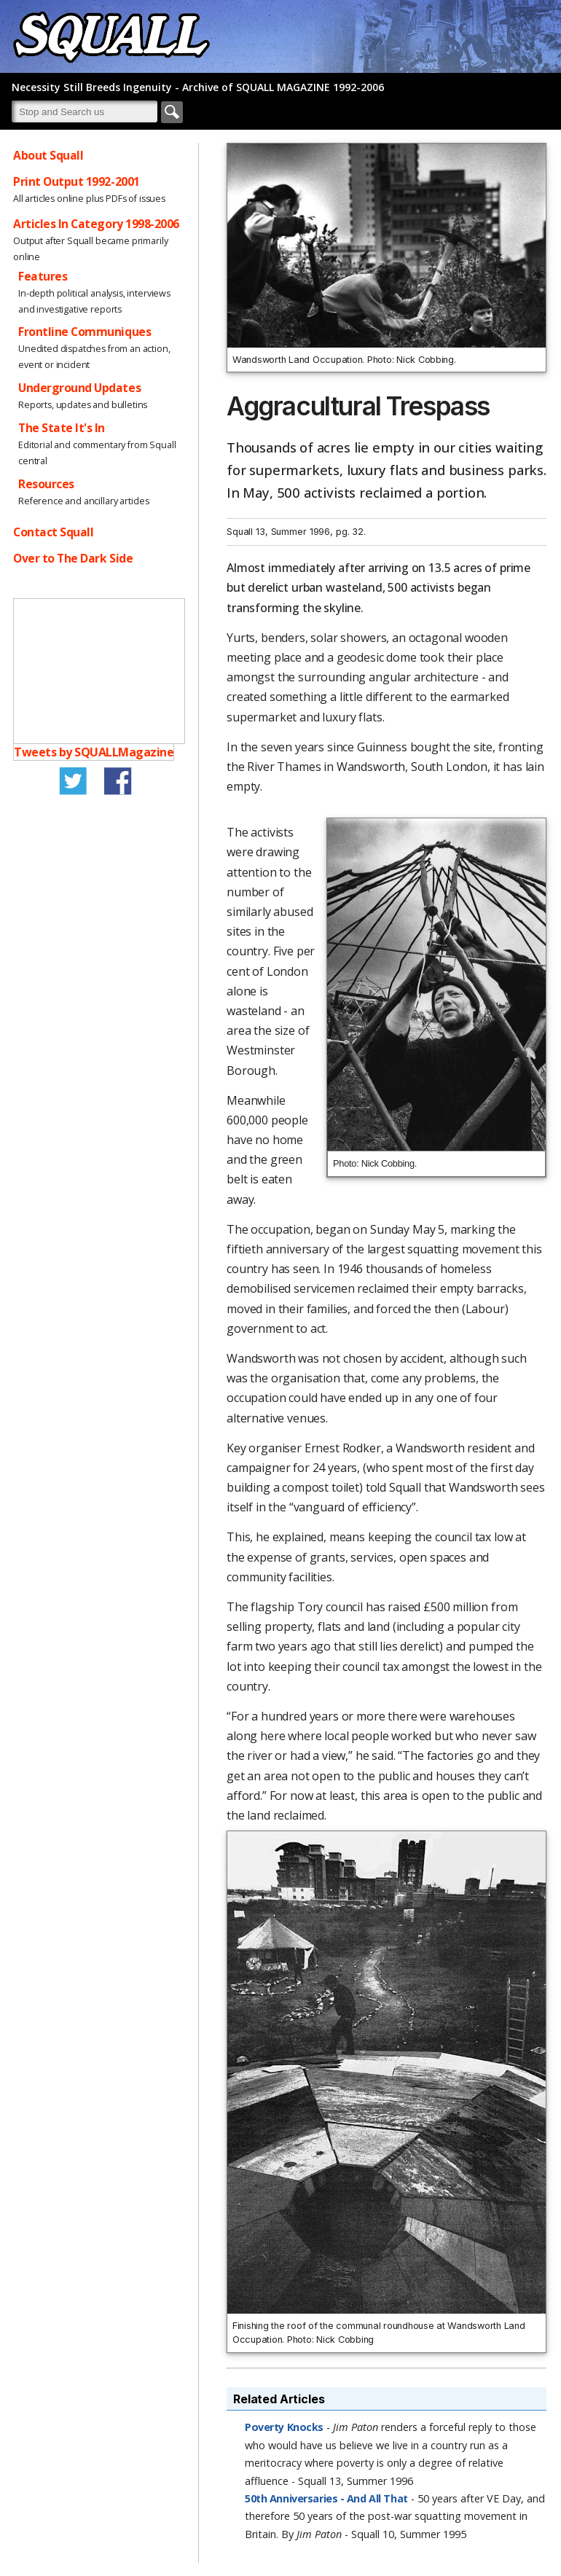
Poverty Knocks (284, 2427)
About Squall (48, 155)
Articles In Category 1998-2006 (96, 224)
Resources (46, 484)
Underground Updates (79, 388)
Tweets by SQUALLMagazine (93, 752)
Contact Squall (53, 532)
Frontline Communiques (84, 332)
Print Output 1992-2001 (76, 181)
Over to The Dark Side (73, 558)
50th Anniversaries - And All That (326, 2498)
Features (42, 276)
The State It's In (61, 428)
